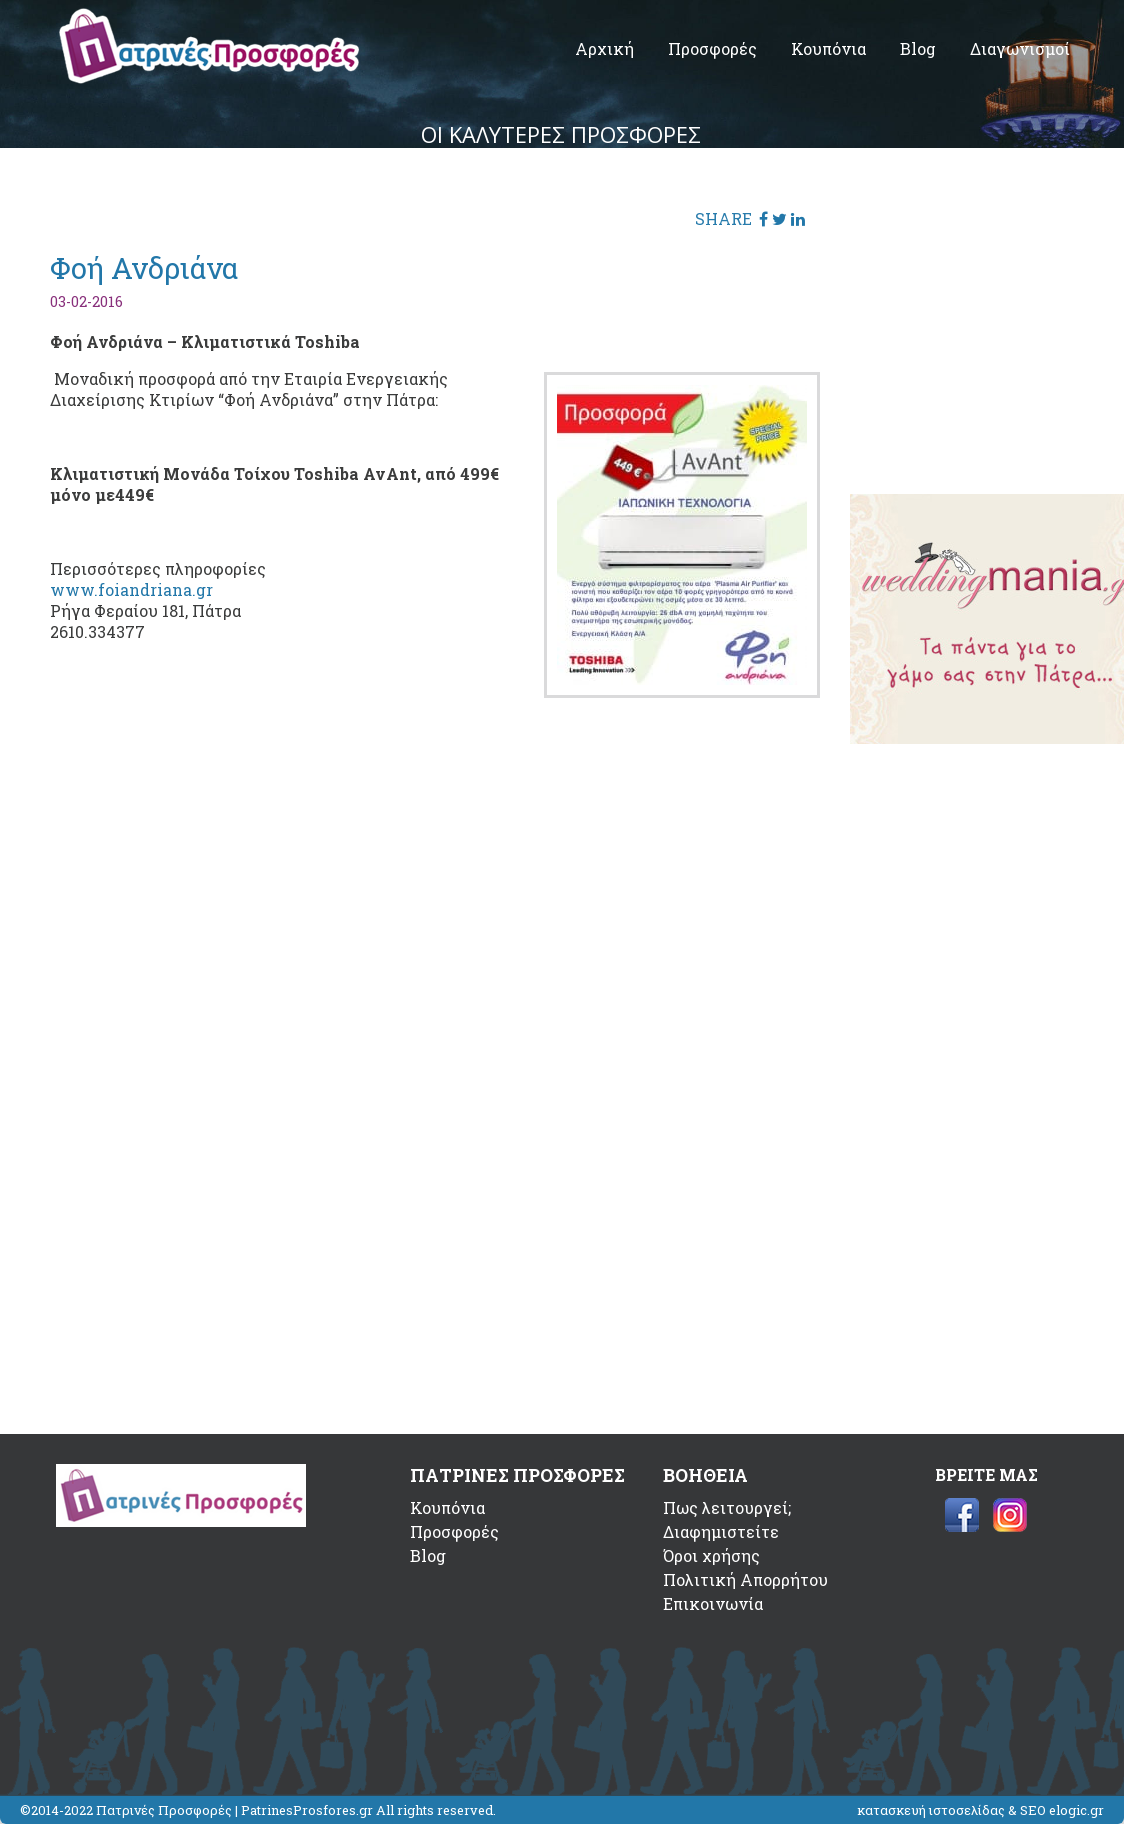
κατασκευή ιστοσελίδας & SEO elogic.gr (980, 1810)
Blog (918, 48)
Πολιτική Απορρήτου (745, 1579)
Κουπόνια (828, 48)
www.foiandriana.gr (131, 589)
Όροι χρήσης (711, 1555)
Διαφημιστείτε (721, 1531)
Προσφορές (712, 48)
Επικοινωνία (713, 1603)
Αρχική (604, 48)
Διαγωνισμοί (1020, 48)
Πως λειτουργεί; (727, 1507)
